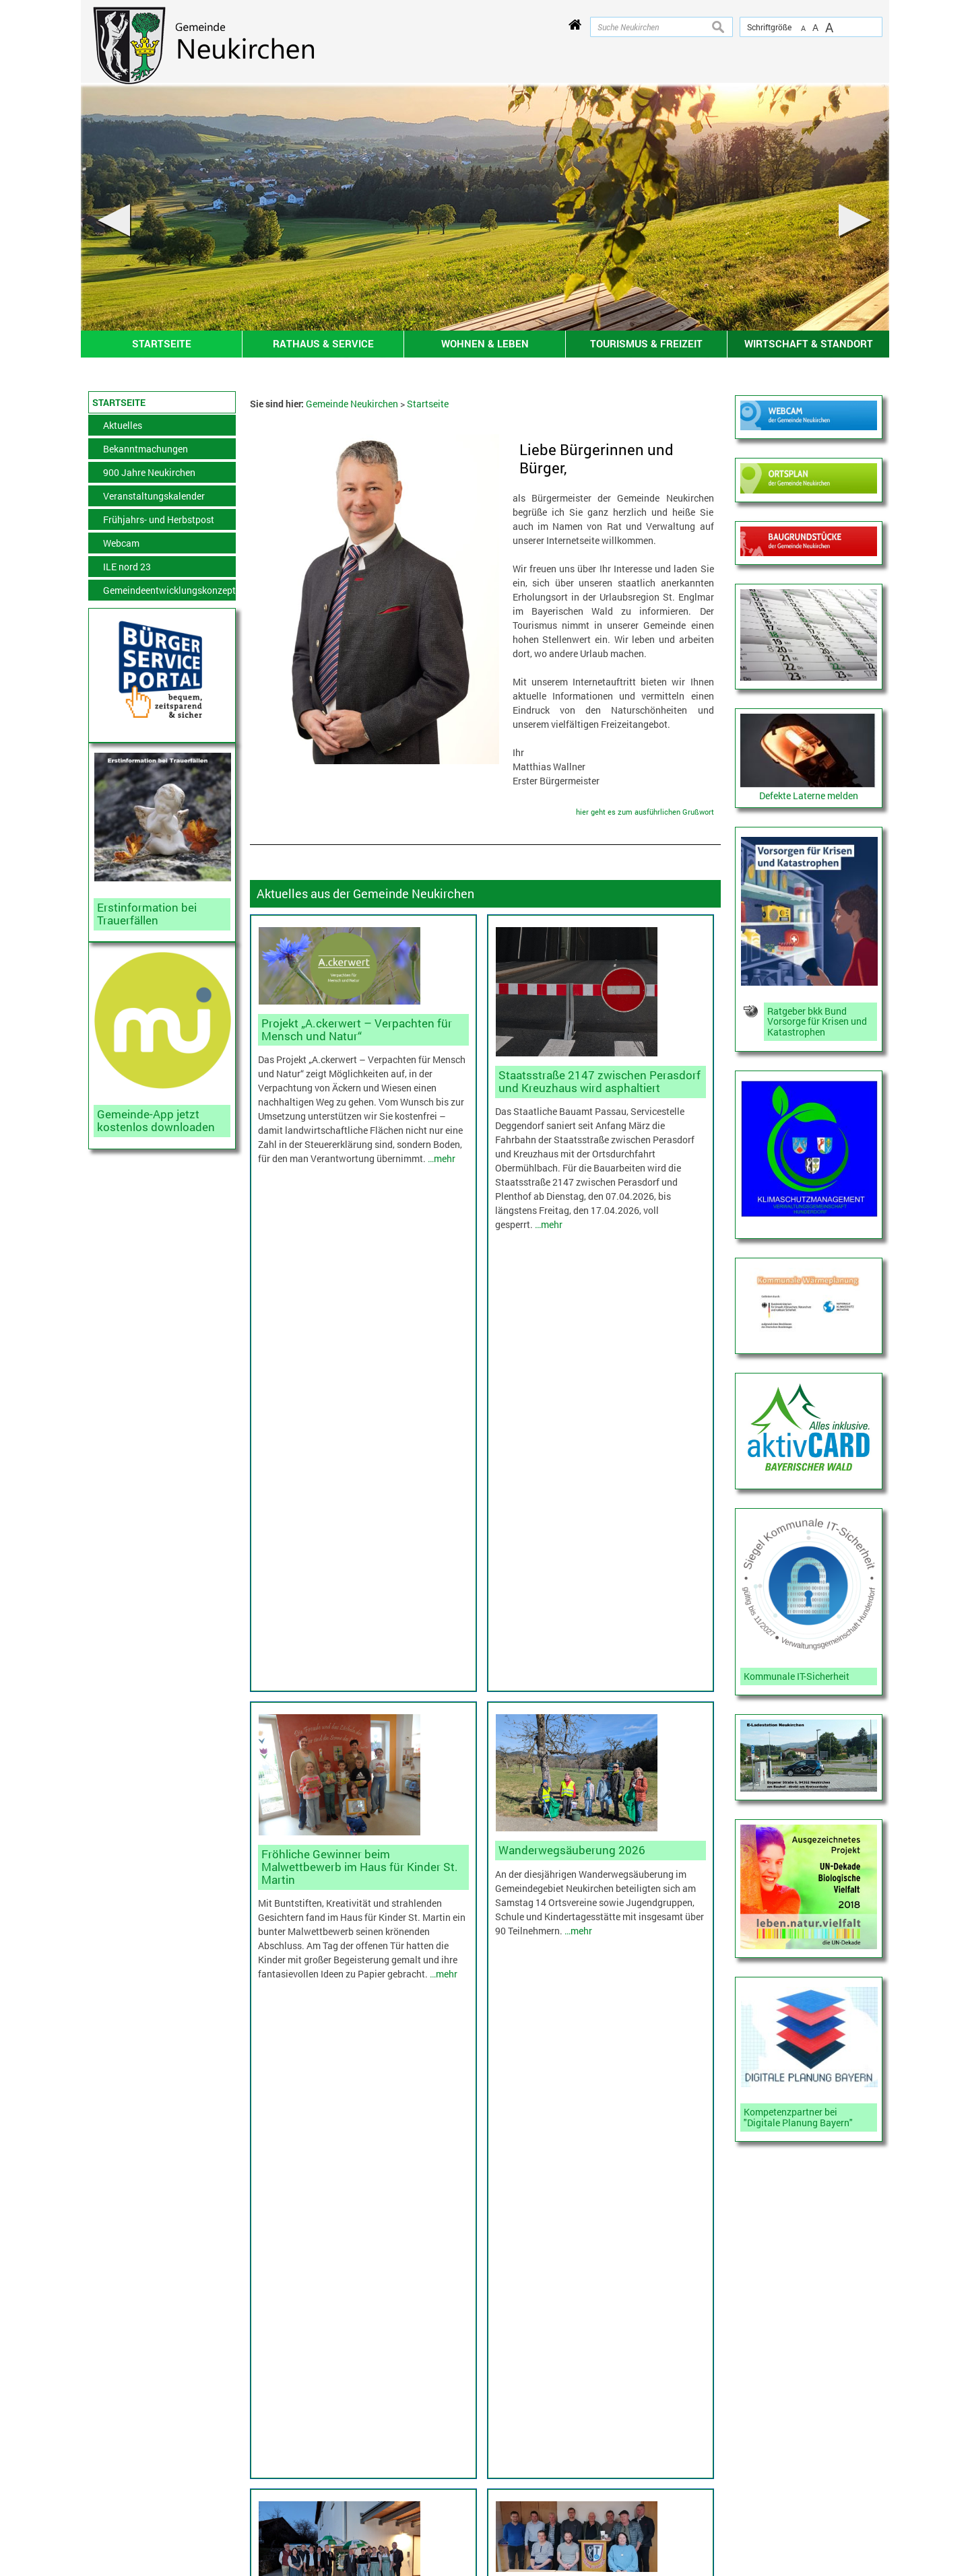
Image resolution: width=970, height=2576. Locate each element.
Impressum (97, 2484)
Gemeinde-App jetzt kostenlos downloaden (156, 1120)
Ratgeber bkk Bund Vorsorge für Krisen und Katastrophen (817, 1022)
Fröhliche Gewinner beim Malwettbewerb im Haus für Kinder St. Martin (359, 1435)
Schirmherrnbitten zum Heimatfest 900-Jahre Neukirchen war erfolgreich (358, 1787)
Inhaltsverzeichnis (112, 2467)
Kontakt (90, 2450)
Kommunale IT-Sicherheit (796, 1676)
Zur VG (757, 2447)
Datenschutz (100, 2501)
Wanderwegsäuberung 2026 (571, 1419)
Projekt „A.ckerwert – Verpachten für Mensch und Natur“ (356, 1029)
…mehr (441, 1158)
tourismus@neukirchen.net (567, 2519)
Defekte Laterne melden (808, 795)
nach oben (937, 2105)
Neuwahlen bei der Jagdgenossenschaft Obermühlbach (593, 1735)
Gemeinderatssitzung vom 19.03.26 (354, 2031)
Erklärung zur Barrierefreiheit (105, 2524)
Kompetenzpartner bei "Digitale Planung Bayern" (798, 2117)
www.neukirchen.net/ (567, 2534)
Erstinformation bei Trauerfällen (147, 914)
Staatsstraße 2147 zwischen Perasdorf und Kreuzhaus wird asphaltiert (599, 1081)
